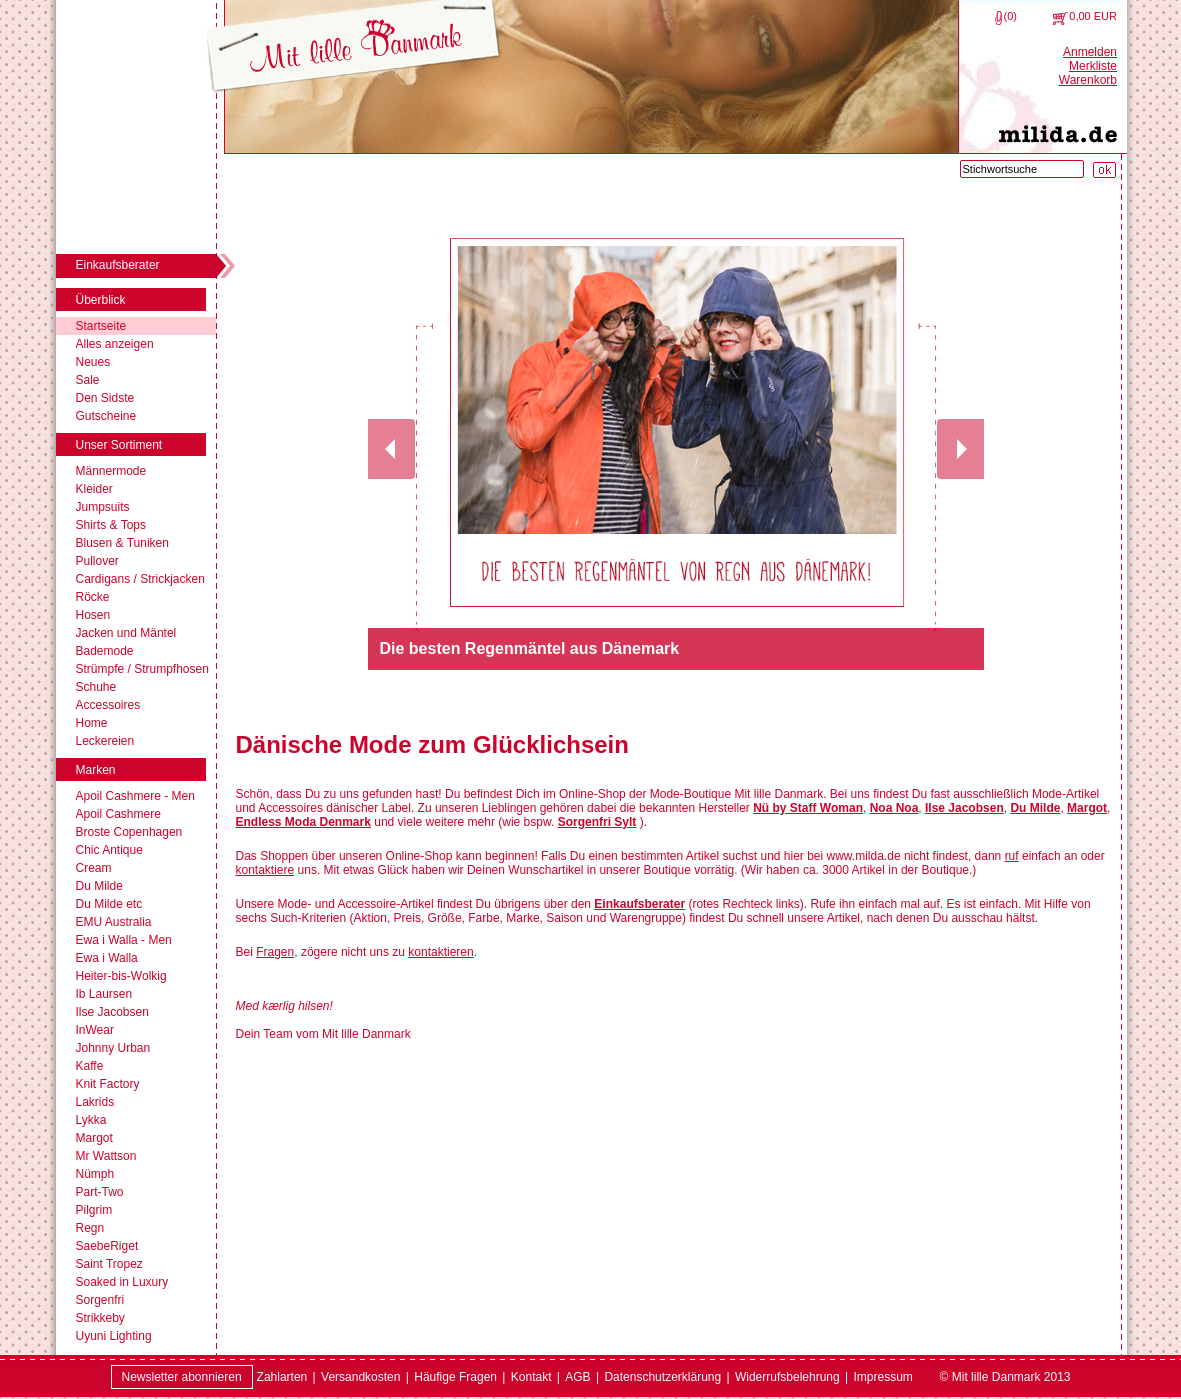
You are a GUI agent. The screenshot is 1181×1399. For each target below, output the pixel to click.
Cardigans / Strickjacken (140, 579)
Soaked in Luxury (122, 1282)
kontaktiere (265, 870)
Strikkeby (100, 1318)
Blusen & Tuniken (122, 543)
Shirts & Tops (111, 525)
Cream (94, 868)
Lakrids (95, 1102)
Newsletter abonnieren (182, 1377)
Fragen (275, 952)
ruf (1012, 856)
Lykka (91, 1120)
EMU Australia (114, 922)
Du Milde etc (109, 904)
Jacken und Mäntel (126, 633)
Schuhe (96, 687)
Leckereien (105, 741)
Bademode (105, 651)
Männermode (111, 471)
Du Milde (99, 886)
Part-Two (100, 1192)
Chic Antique (109, 850)
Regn (90, 1228)
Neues (93, 362)
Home (92, 723)
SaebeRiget (107, 1246)
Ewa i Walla (107, 958)
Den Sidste (105, 398)
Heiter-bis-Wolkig (121, 976)
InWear (95, 1030)
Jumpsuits (103, 507)
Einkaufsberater (639, 904)
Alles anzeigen (115, 344)
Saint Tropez (109, 1264)
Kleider (94, 489)
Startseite (101, 326)
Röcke (93, 597)
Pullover (97, 561)
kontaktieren (440, 952)
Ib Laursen (104, 994)
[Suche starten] (1104, 170)
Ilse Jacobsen (112, 1012)
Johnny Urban (113, 1048)
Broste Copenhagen (129, 832)
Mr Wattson (106, 1156)
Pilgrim (94, 1210)
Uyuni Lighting (114, 1336)
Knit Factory (108, 1084)
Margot (94, 1138)
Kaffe (90, 1066)
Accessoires (108, 705)
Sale (88, 380)
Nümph (95, 1174)
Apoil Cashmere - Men (135, 796)
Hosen (93, 615)
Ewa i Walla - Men (124, 940)
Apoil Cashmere (118, 814)
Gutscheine (106, 416)
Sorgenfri (100, 1300)
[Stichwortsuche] (1022, 169)
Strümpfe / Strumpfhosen (142, 669)
